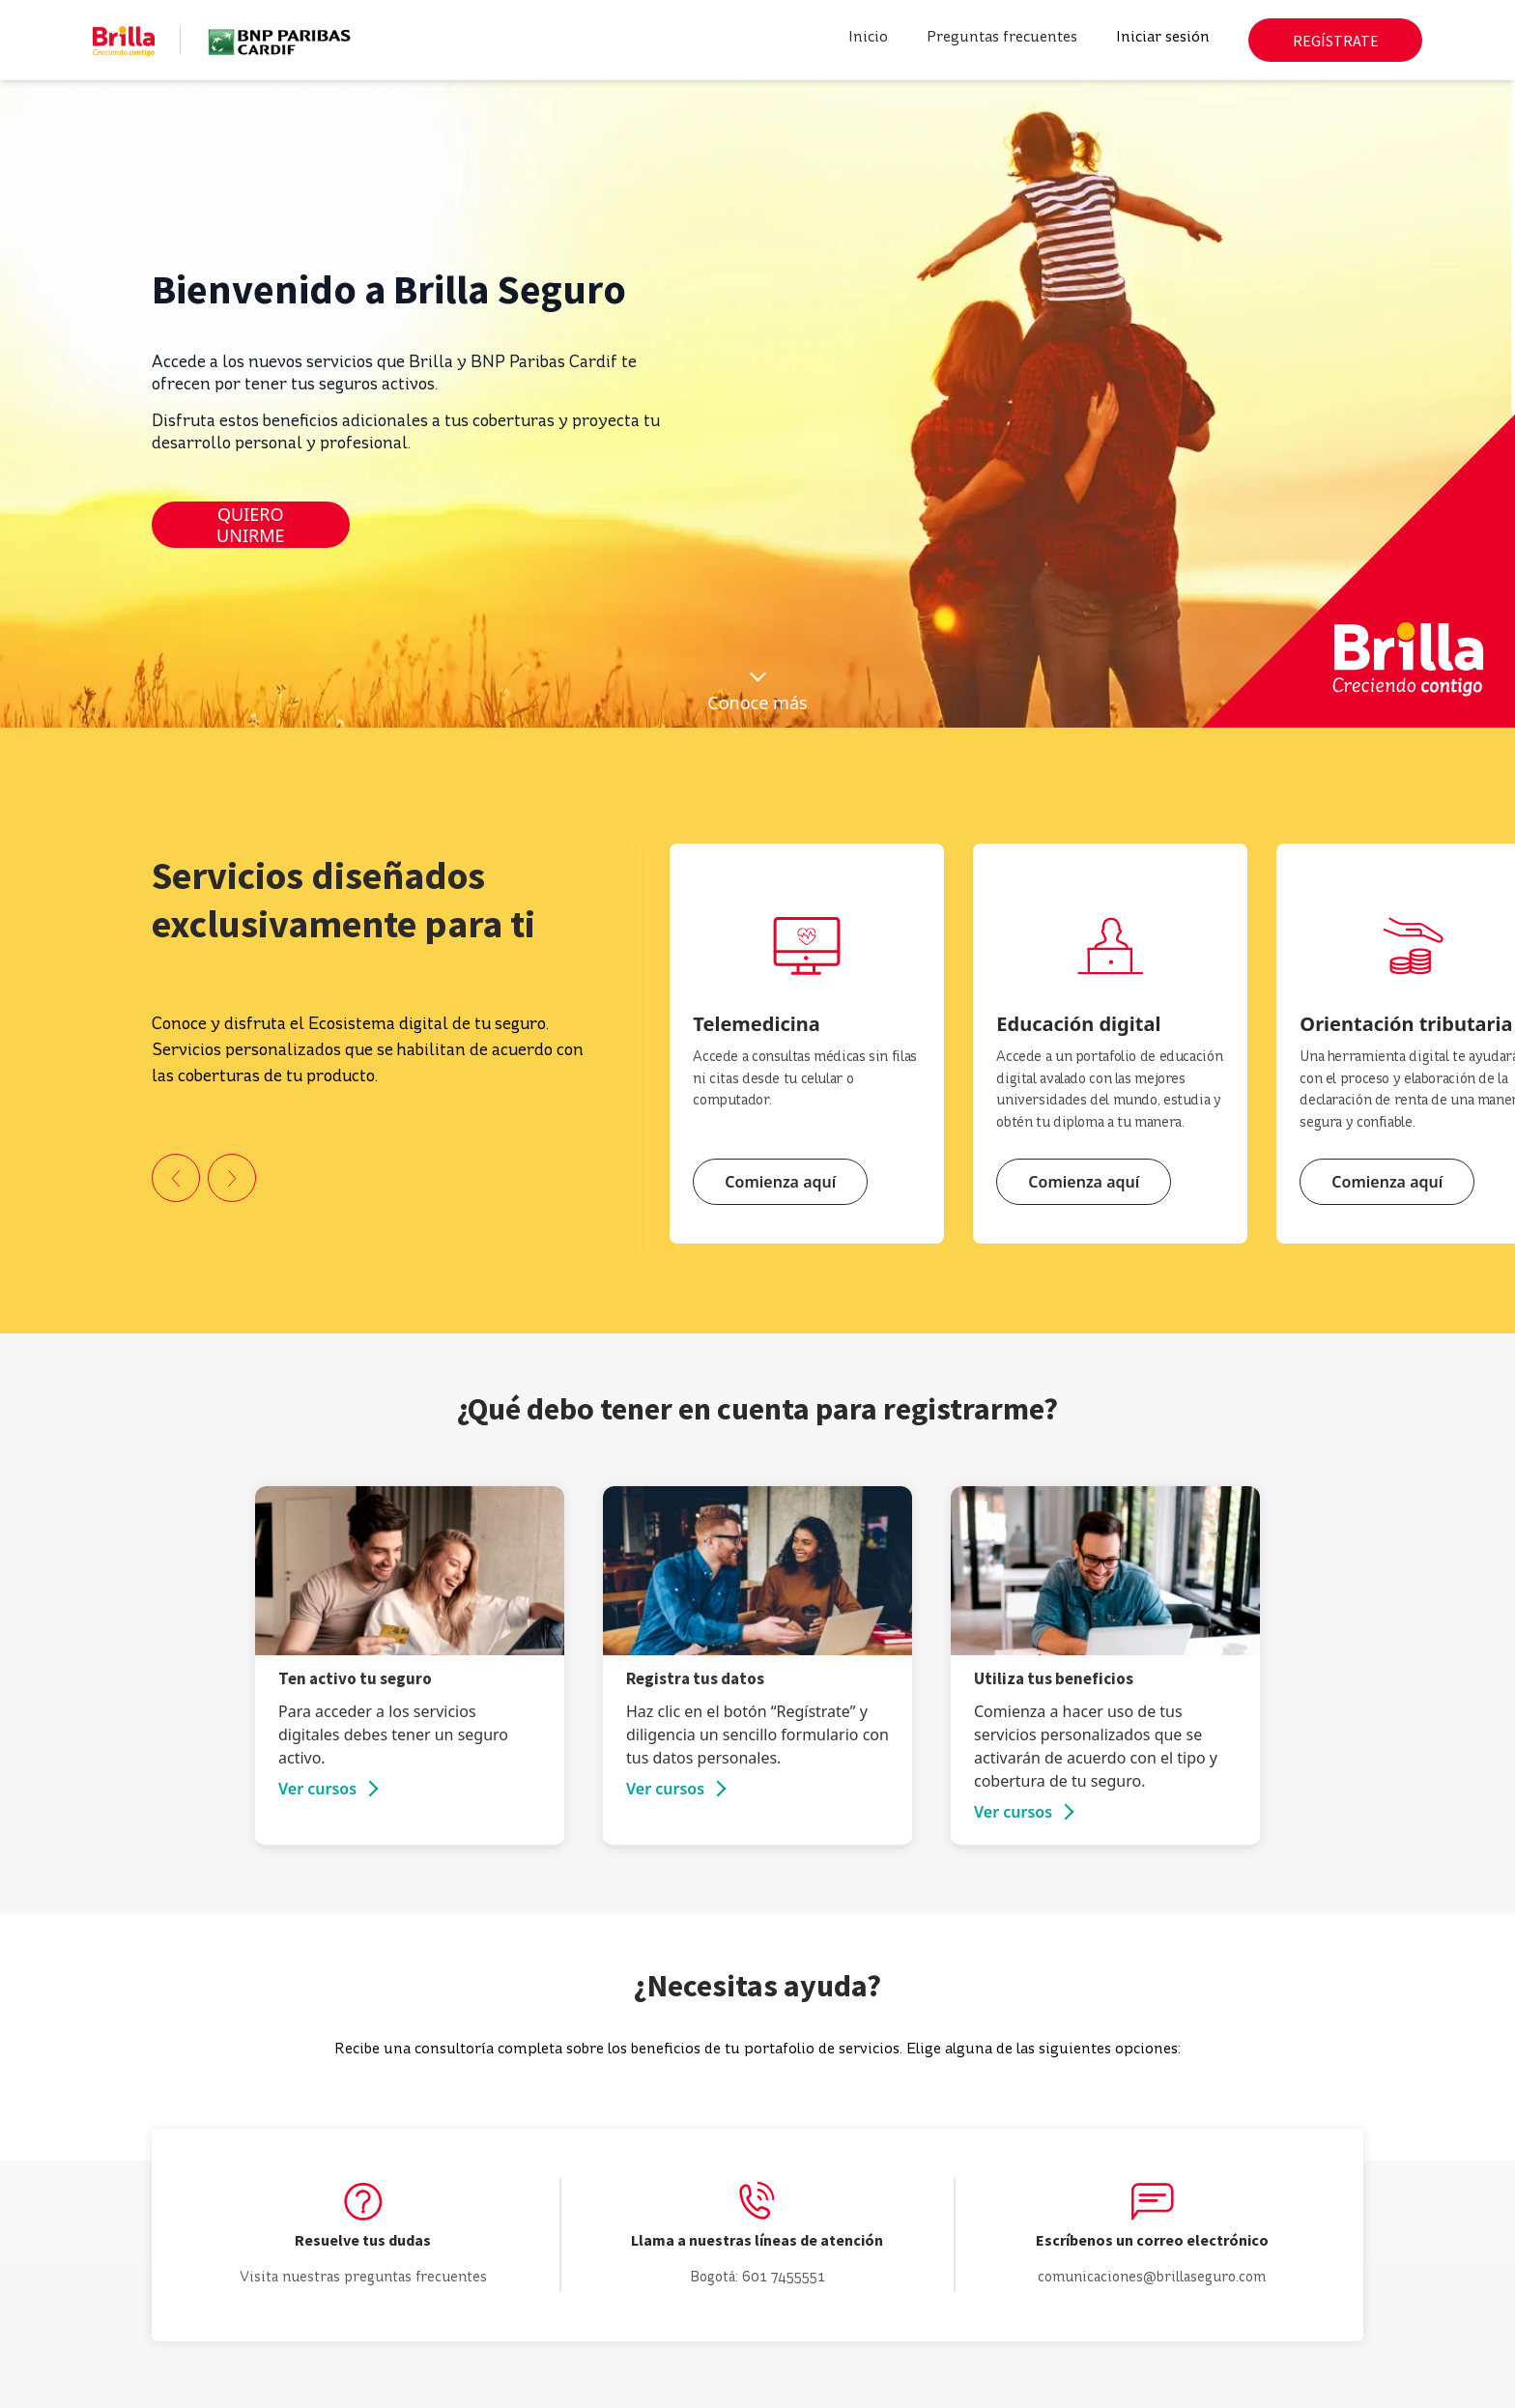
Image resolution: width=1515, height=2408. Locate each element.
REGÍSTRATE (1336, 40)
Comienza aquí (780, 1181)
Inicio (868, 37)
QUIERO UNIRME (250, 525)
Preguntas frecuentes (1002, 37)
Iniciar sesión (1163, 37)
